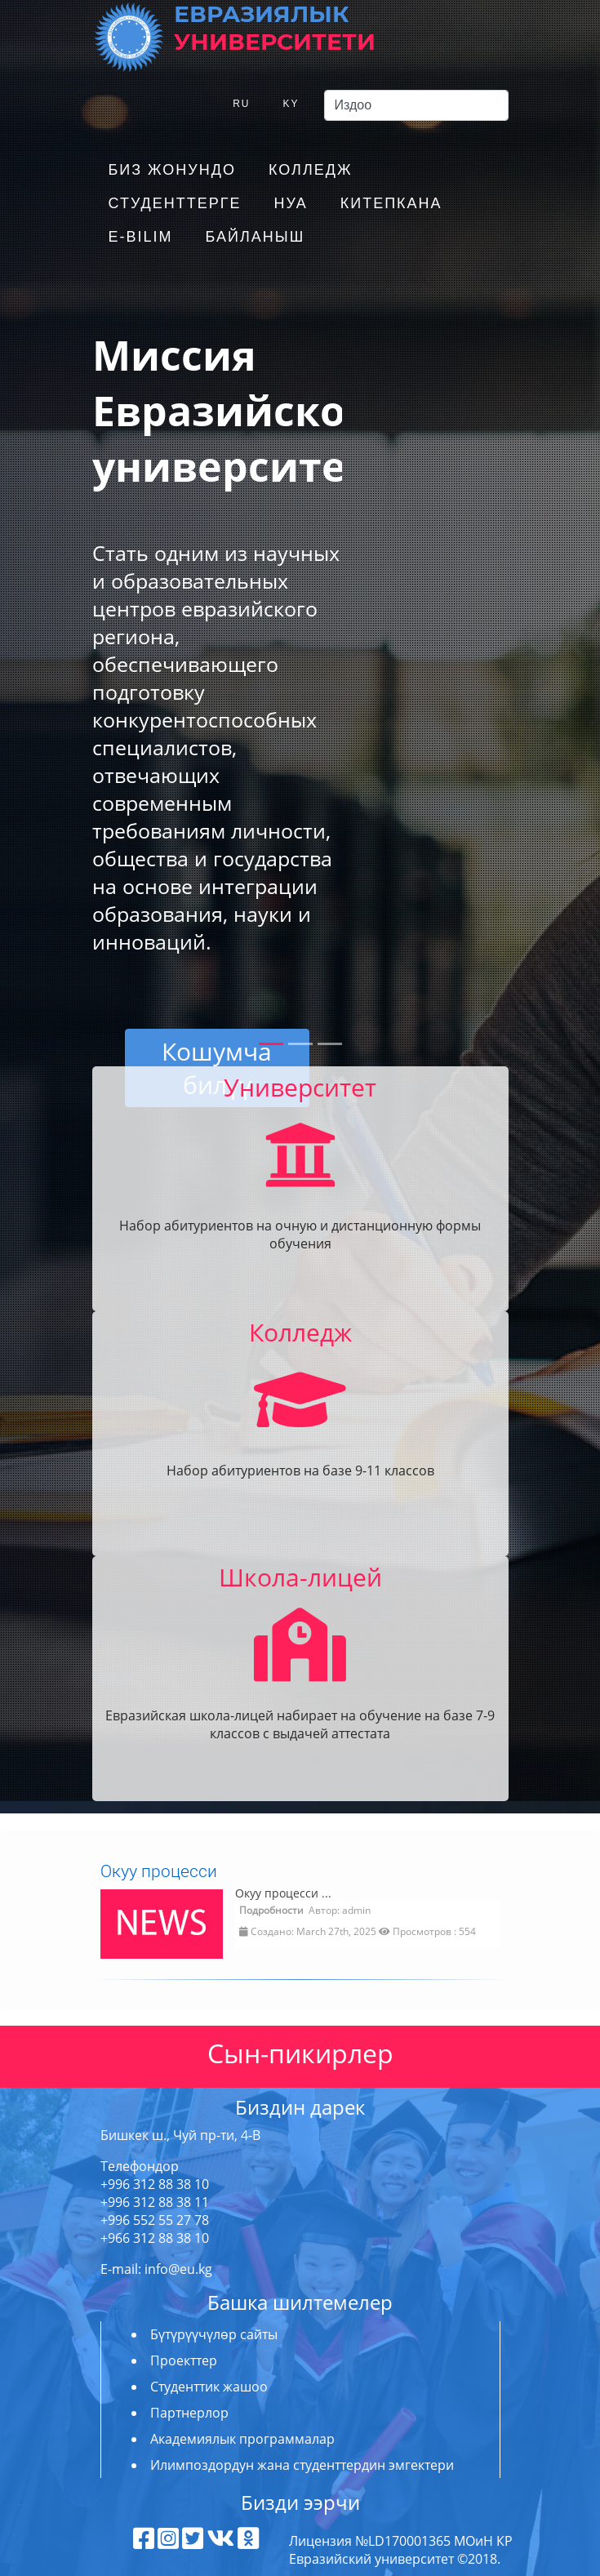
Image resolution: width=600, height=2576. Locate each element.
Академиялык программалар (242, 2439)
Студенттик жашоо (209, 2387)
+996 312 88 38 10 (154, 2184)
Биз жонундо (172, 170)
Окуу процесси (158, 1870)
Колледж (311, 170)
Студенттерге (175, 203)
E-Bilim (141, 237)
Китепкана (391, 203)
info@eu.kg (178, 2269)
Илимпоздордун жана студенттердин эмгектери (302, 2465)
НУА (290, 203)
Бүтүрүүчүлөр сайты (214, 2334)
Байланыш (255, 237)
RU (241, 103)
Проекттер (183, 2360)
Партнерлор (189, 2413)
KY (290, 103)
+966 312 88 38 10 (154, 2238)
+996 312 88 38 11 (154, 2202)
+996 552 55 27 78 (154, 2220)
